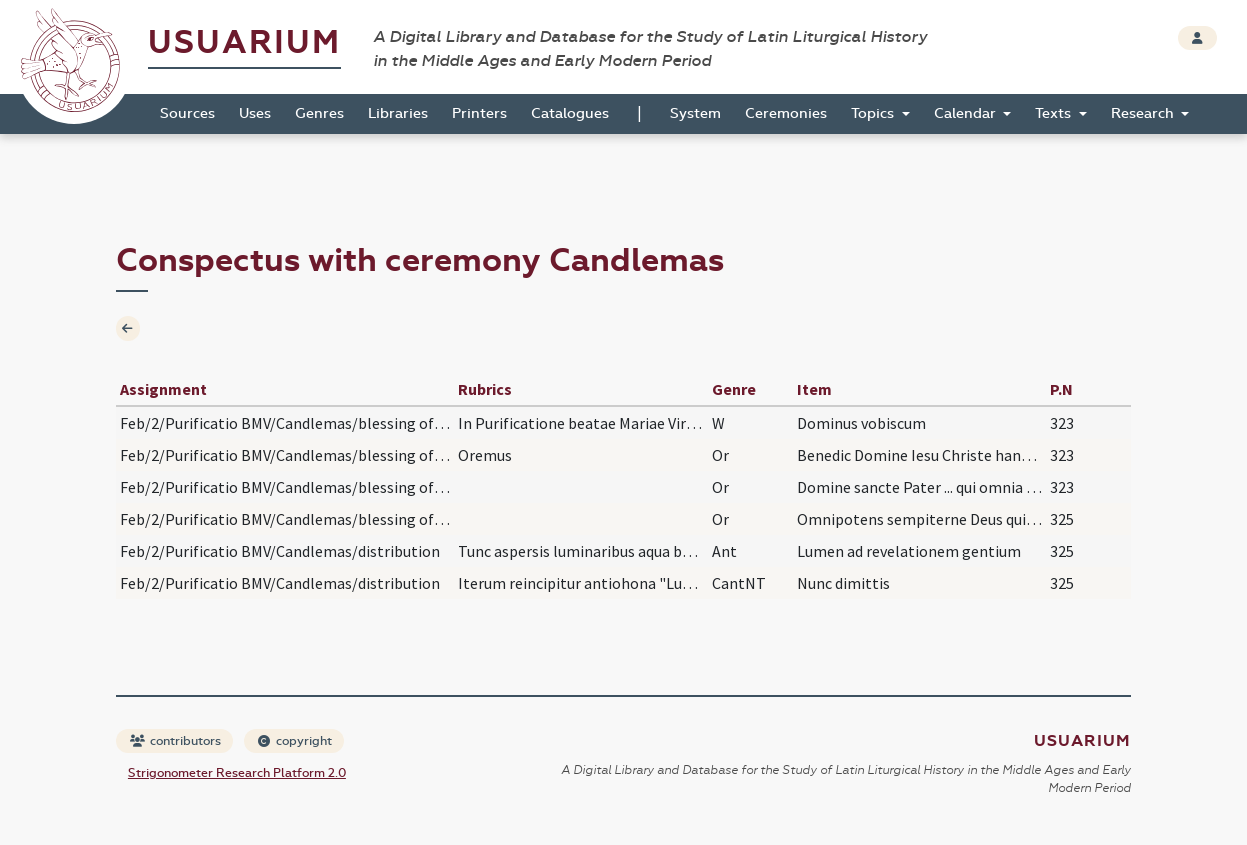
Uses (255, 113)
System (695, 113)
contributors (175, 741)
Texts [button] (1055, 113)
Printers (479, 113)
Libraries (398, 113)
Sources (187, 113)
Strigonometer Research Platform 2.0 (237, 773)
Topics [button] (874, 113)
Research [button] (1144, 113)
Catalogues (570, 113)
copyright (295, 741)
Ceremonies (786, 113)
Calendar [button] (967, 113)
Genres (319, 113)
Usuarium (244, 42)
